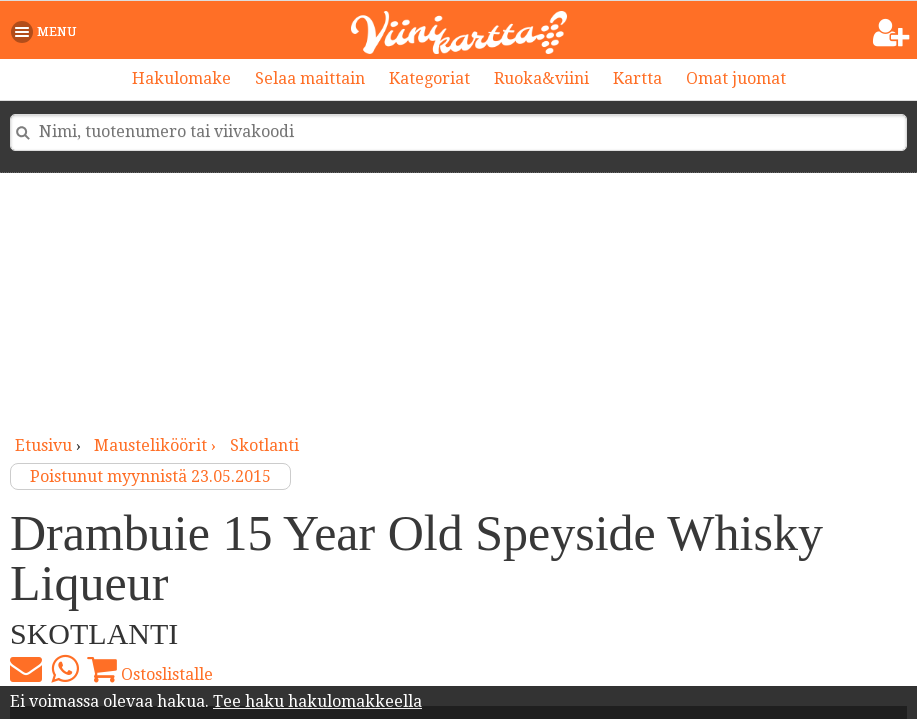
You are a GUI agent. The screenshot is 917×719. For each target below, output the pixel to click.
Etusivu (43, 445)
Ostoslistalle (150, 669)
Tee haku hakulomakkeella (317, 701)
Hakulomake (181, 78)
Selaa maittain (310, 78)
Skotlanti (264, 445)
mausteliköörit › (157, 445)
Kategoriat (429, 78)
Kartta (637, 78)
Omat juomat (736, 78)
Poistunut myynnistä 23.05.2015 (150, 476)
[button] (47, 32)
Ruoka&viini (541, 78)
